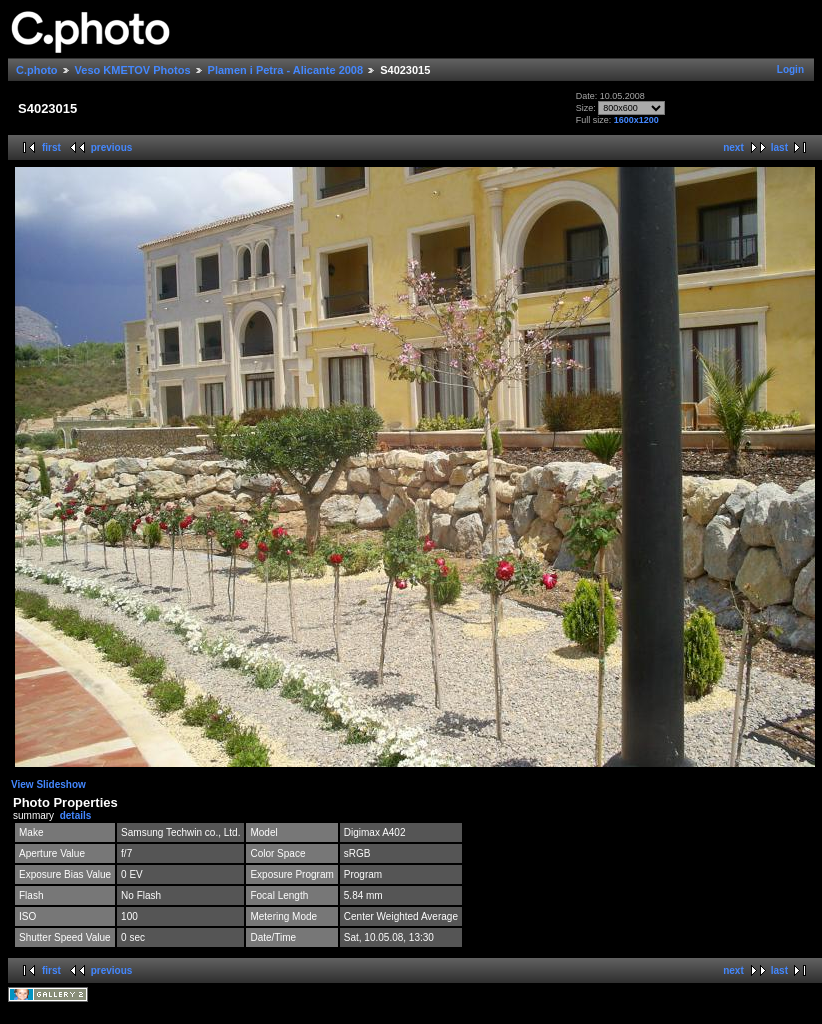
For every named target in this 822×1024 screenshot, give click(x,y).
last (779, 147)
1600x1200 (636, 120)
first (51, 147)
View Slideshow (48, 784)
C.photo (37, 70)
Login (790, 69)
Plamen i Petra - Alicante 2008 (286, 70)
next (733, 147)
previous (112, 147)
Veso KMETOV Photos (133, 70)
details (76, 815)
